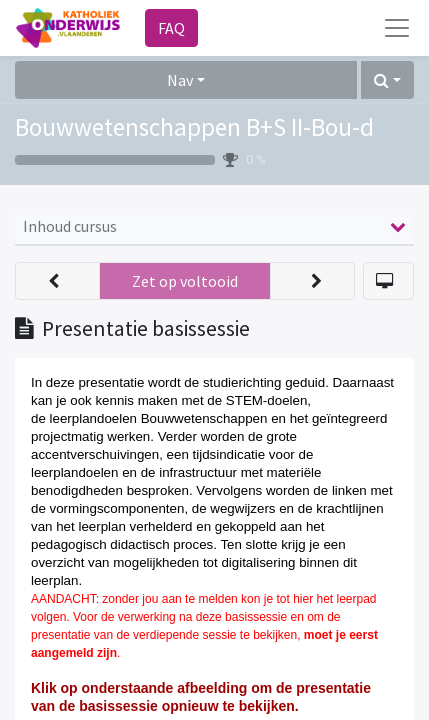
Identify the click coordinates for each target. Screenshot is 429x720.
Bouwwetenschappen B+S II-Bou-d (194, 127)
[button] (387, 80)
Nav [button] (180, 80)
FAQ (171, 28)
